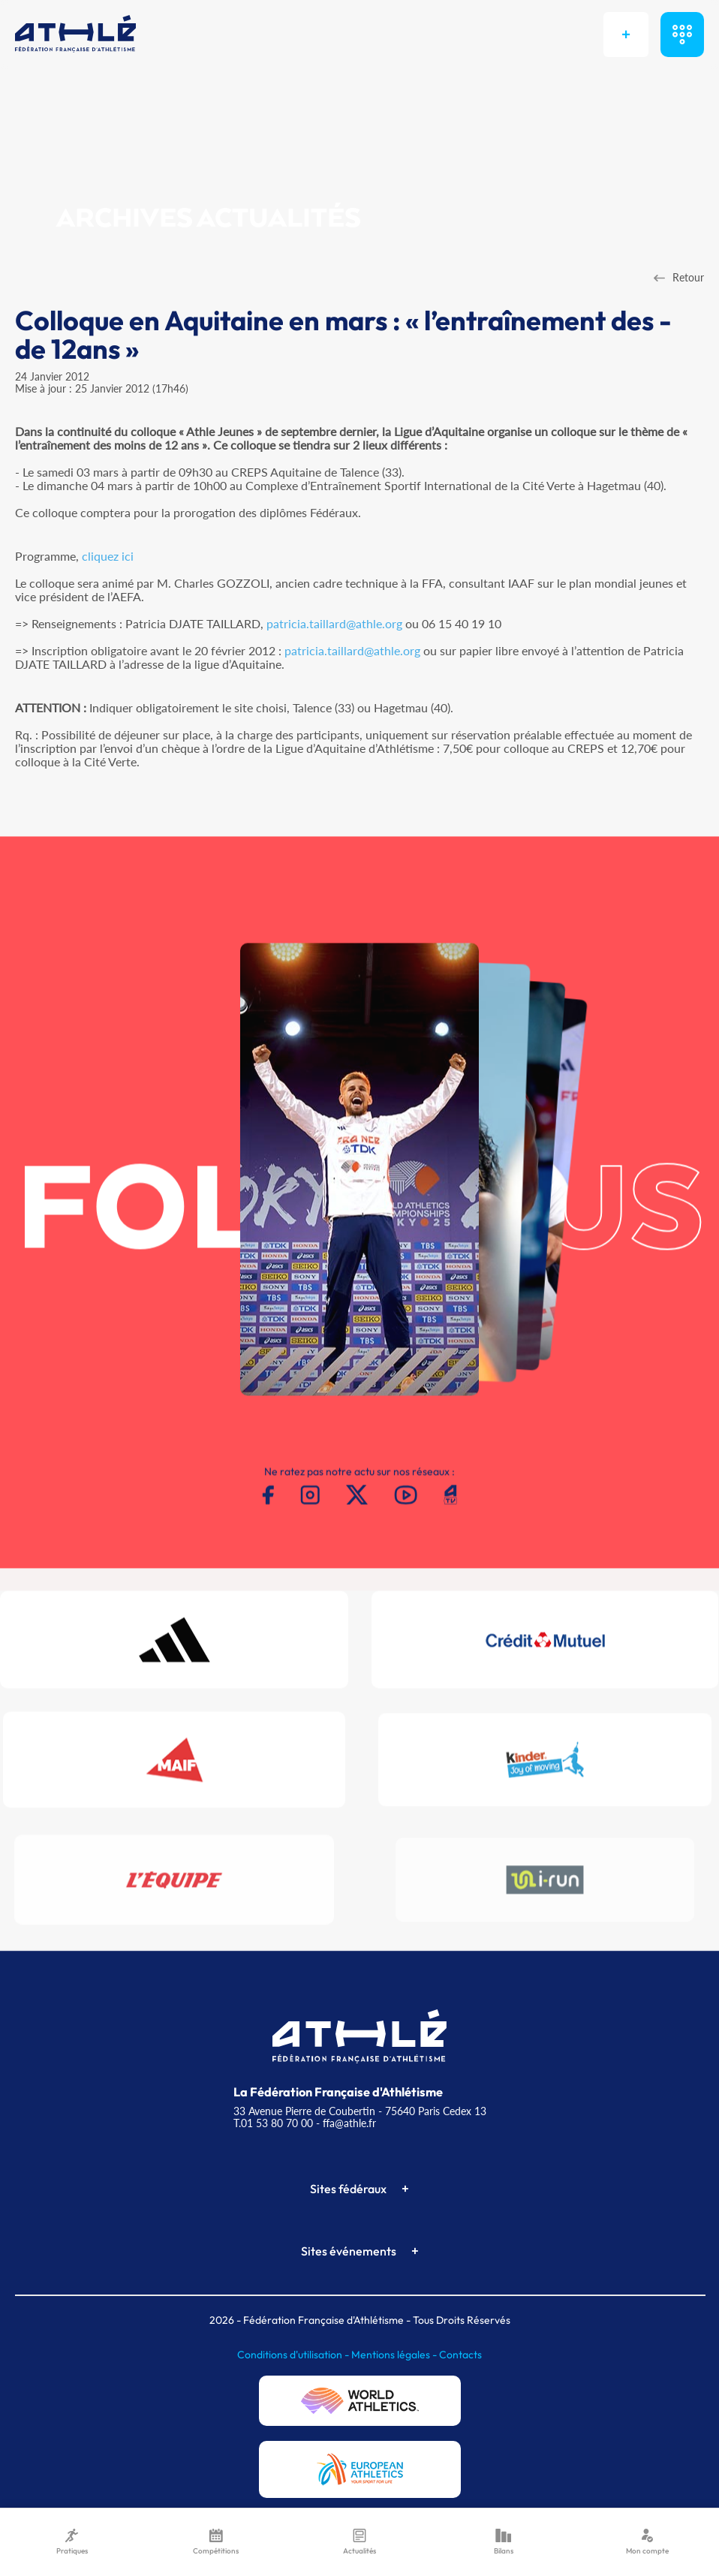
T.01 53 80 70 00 (273, 2123)
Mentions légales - (395, 2354)
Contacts (460, 2354)
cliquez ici (108, 556)
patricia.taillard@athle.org (334, 623)
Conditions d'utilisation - (294, 2354)
